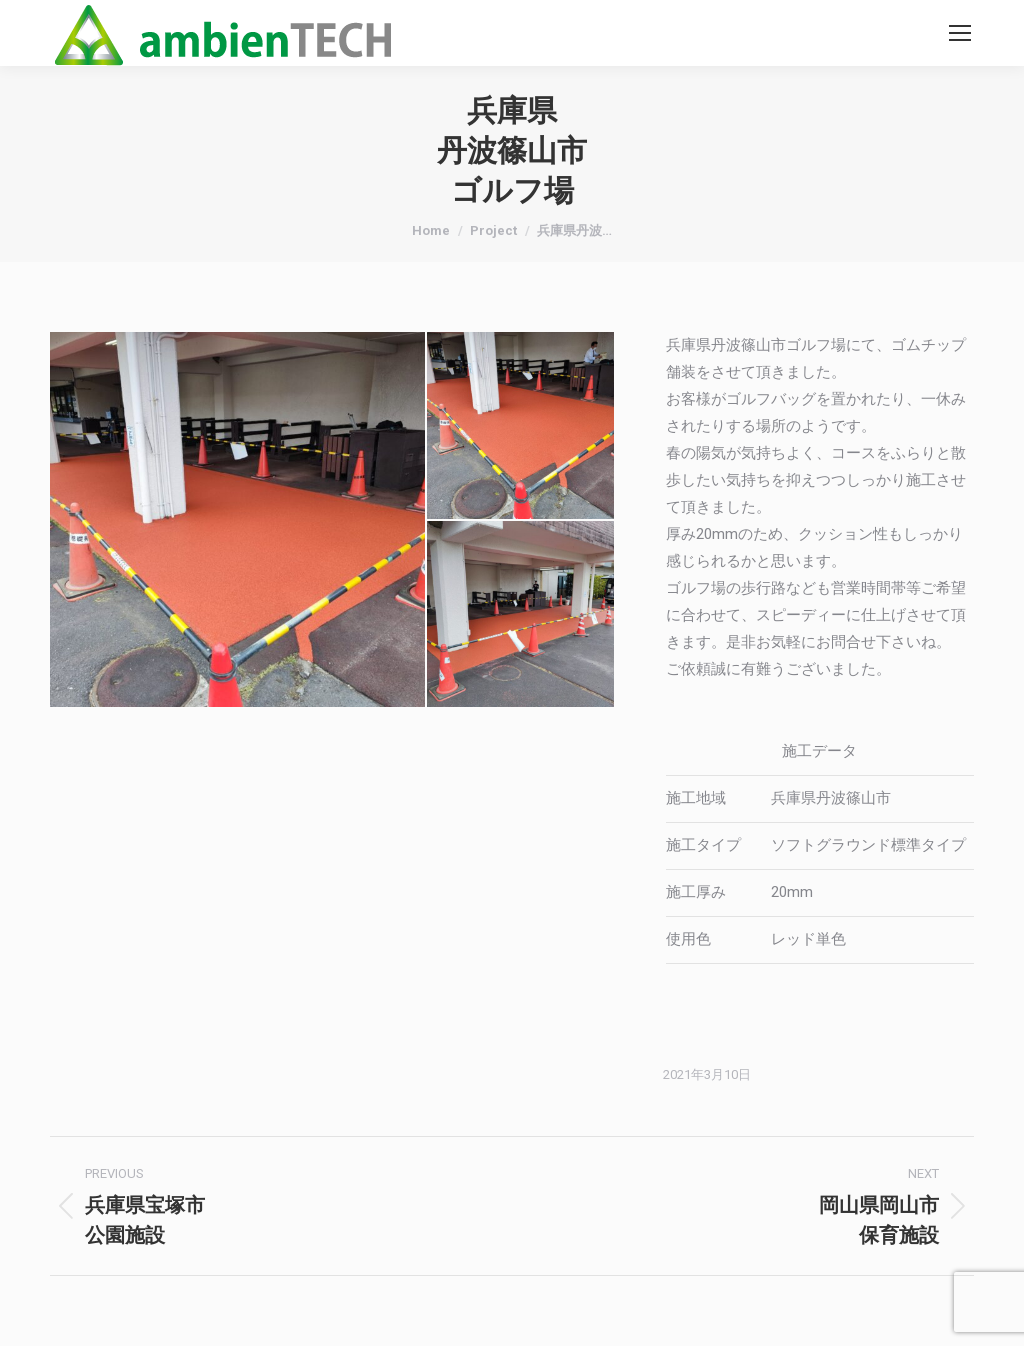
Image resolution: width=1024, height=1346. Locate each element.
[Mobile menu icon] (960, 33)
